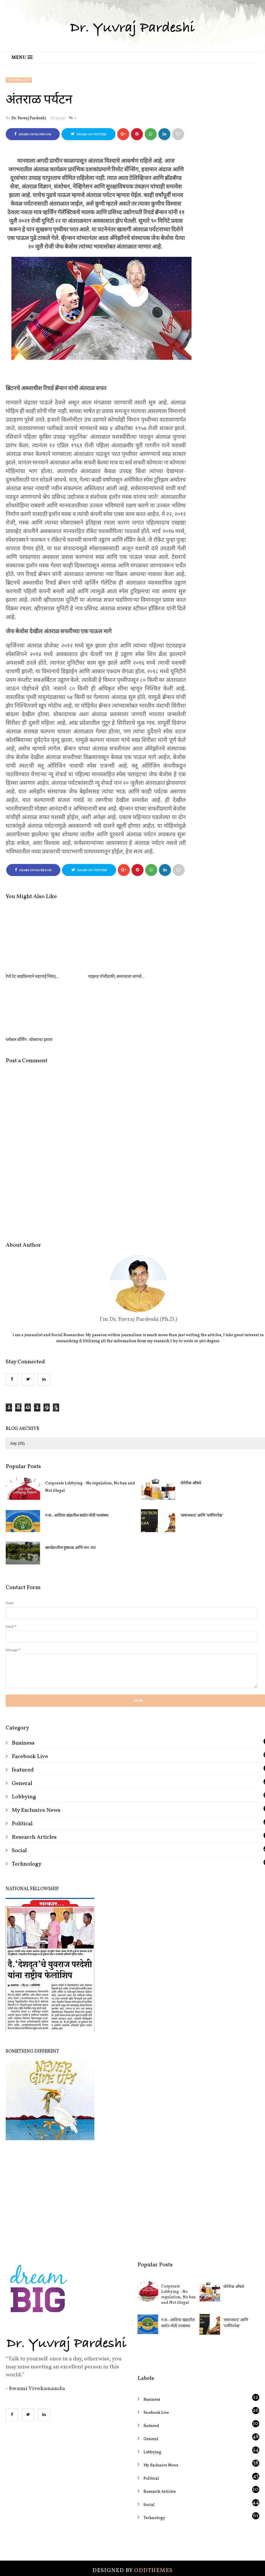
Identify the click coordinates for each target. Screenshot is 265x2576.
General (22, 1720)
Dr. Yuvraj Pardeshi (28, 118)
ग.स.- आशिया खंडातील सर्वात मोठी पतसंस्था (77, 1452)
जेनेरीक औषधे (233, 2223)
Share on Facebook (32, 134)
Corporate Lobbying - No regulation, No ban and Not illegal (90, 1423)
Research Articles (34, 1774)
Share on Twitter (88, 134)
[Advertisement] (132, 2133)
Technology (18, 80)
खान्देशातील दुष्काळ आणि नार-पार (70, 1484)
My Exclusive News (36, 1747)
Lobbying (24, 1733)
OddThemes (153, 2507)
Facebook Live (30, 1693)
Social (19, 1787)
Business (23, 1680)
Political (22, 1760)
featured (23, 1707)
